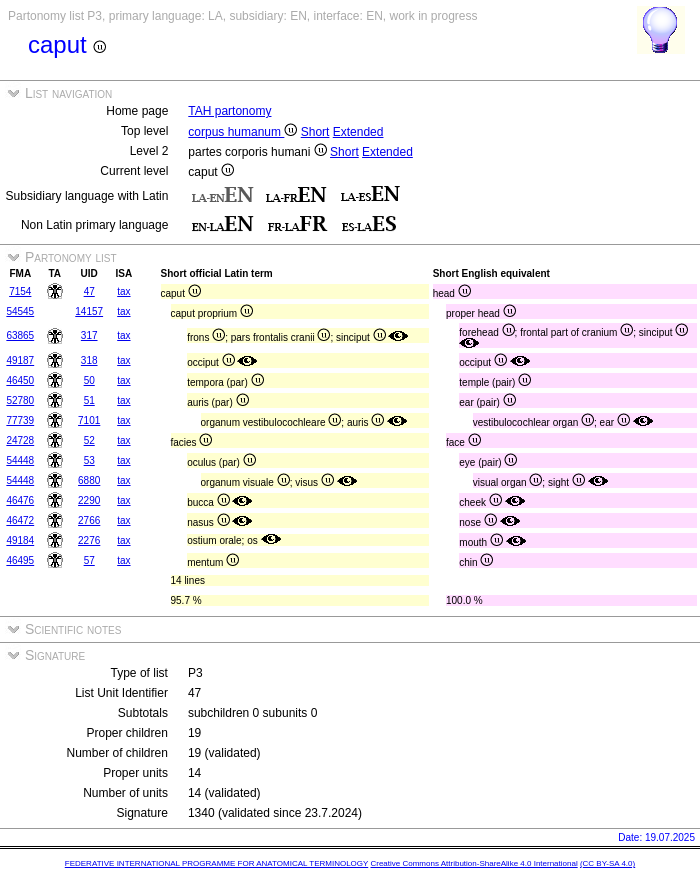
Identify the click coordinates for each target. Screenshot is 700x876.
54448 (20, 460)
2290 (89, 500)
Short (315, 132)
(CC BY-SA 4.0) (607, 863)
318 (89, 360)
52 (89, 440)
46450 (20, 380)
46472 (20, 520)
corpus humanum (242, 132)
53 (89, 460)
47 (89, 291)
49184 (20, 540)
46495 (20, 560)
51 (89, 400)
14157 (89, 311)
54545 (20, 311)
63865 (20, 335)
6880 (89, 480)
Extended (358, 132)
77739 (20, 420)
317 (89, 335)
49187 (20, 360)
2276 (89, 540)
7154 (20, 291)
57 (89, 560)
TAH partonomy (229, 111)
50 (89, 380)
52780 (20, 400)
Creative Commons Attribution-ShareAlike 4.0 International (473, 863)
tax (123, 291)
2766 (89, 520)
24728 (20, 440)
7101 (89, 420)
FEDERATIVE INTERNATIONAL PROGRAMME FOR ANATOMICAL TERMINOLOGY (216, 863)
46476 (20, 500)
